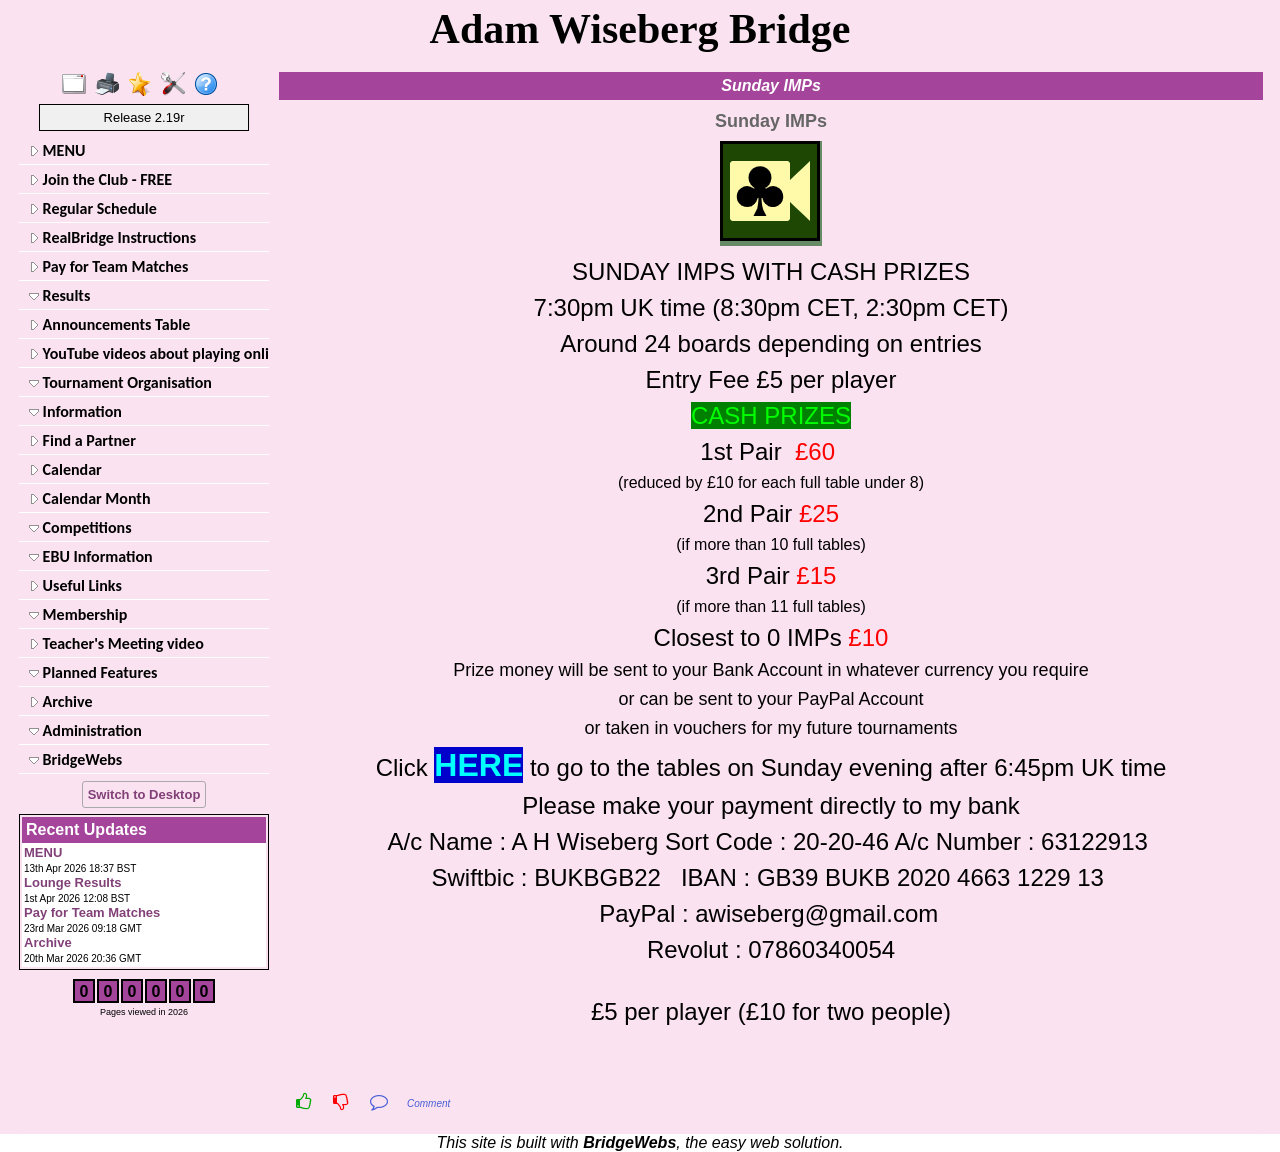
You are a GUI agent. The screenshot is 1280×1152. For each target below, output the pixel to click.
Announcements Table (109, 324)
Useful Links (75, 585)
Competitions (80, 527)
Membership (78, 614)
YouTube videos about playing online (147, 353)
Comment (428, 1103)
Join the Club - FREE (100, 179)
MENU (57, 150)
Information (75, 411)
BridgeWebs (75, 759)
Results (59, 295)
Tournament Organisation (120, 382)
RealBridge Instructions (112, 237)
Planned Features (93, 672)
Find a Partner (82, 440)
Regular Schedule (93, 208)
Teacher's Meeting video (116, 643)
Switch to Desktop (144, 794)
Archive (60, 701)
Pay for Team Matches (108, 266)
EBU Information (91, 556)
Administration (85, 730)
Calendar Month (90, 498)
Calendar (65, 469)
